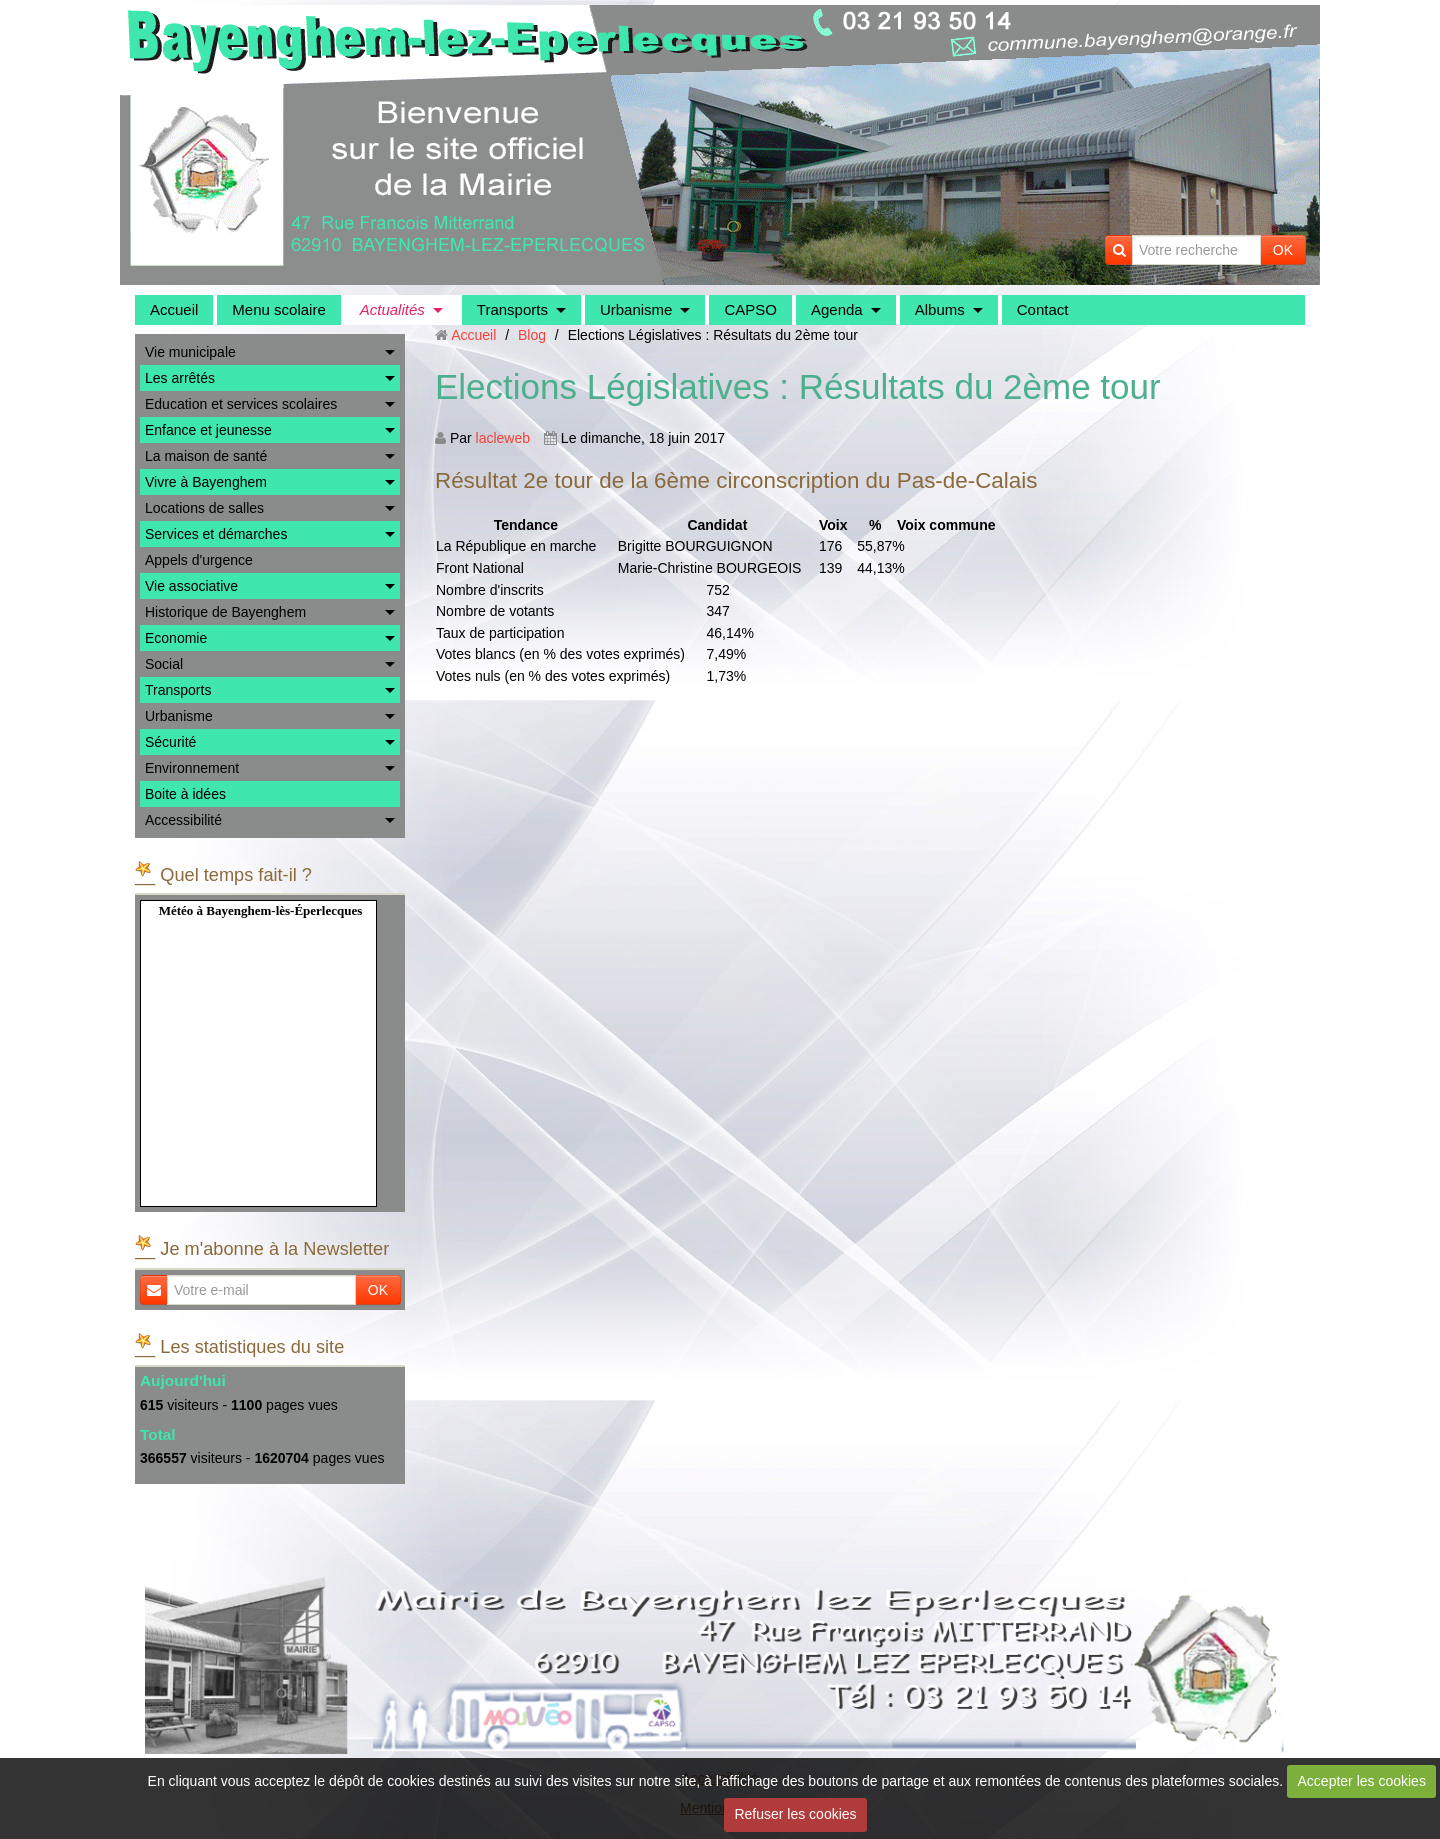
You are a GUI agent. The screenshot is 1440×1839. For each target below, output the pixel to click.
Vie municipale (190, 352)
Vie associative (191, 586)
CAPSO (750, 309)
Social (164, 664)
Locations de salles (204, 508)
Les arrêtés (180, 378)
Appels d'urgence (199, 560)
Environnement (192, 768)
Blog (532, 335)
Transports (512, 309)
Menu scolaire (278, 309)
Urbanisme (636, 309)
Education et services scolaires (241, 404)
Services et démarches (216, 534)
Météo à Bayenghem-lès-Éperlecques (261, 910)
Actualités (392, 309)
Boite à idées (185, 794)
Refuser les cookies (795, 1814)
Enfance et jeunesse (208, 430)
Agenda (837, 309)
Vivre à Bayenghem (206, 482)
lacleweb (503, 438)
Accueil (174, 309)
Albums (940, 309)
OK (1283, 250)
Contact (1043, 309)
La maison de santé (206, 456)
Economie (176, 638)
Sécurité (170, 742)
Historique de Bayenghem (225, 612)
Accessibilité (183, 820)
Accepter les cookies (1362, 1781)
